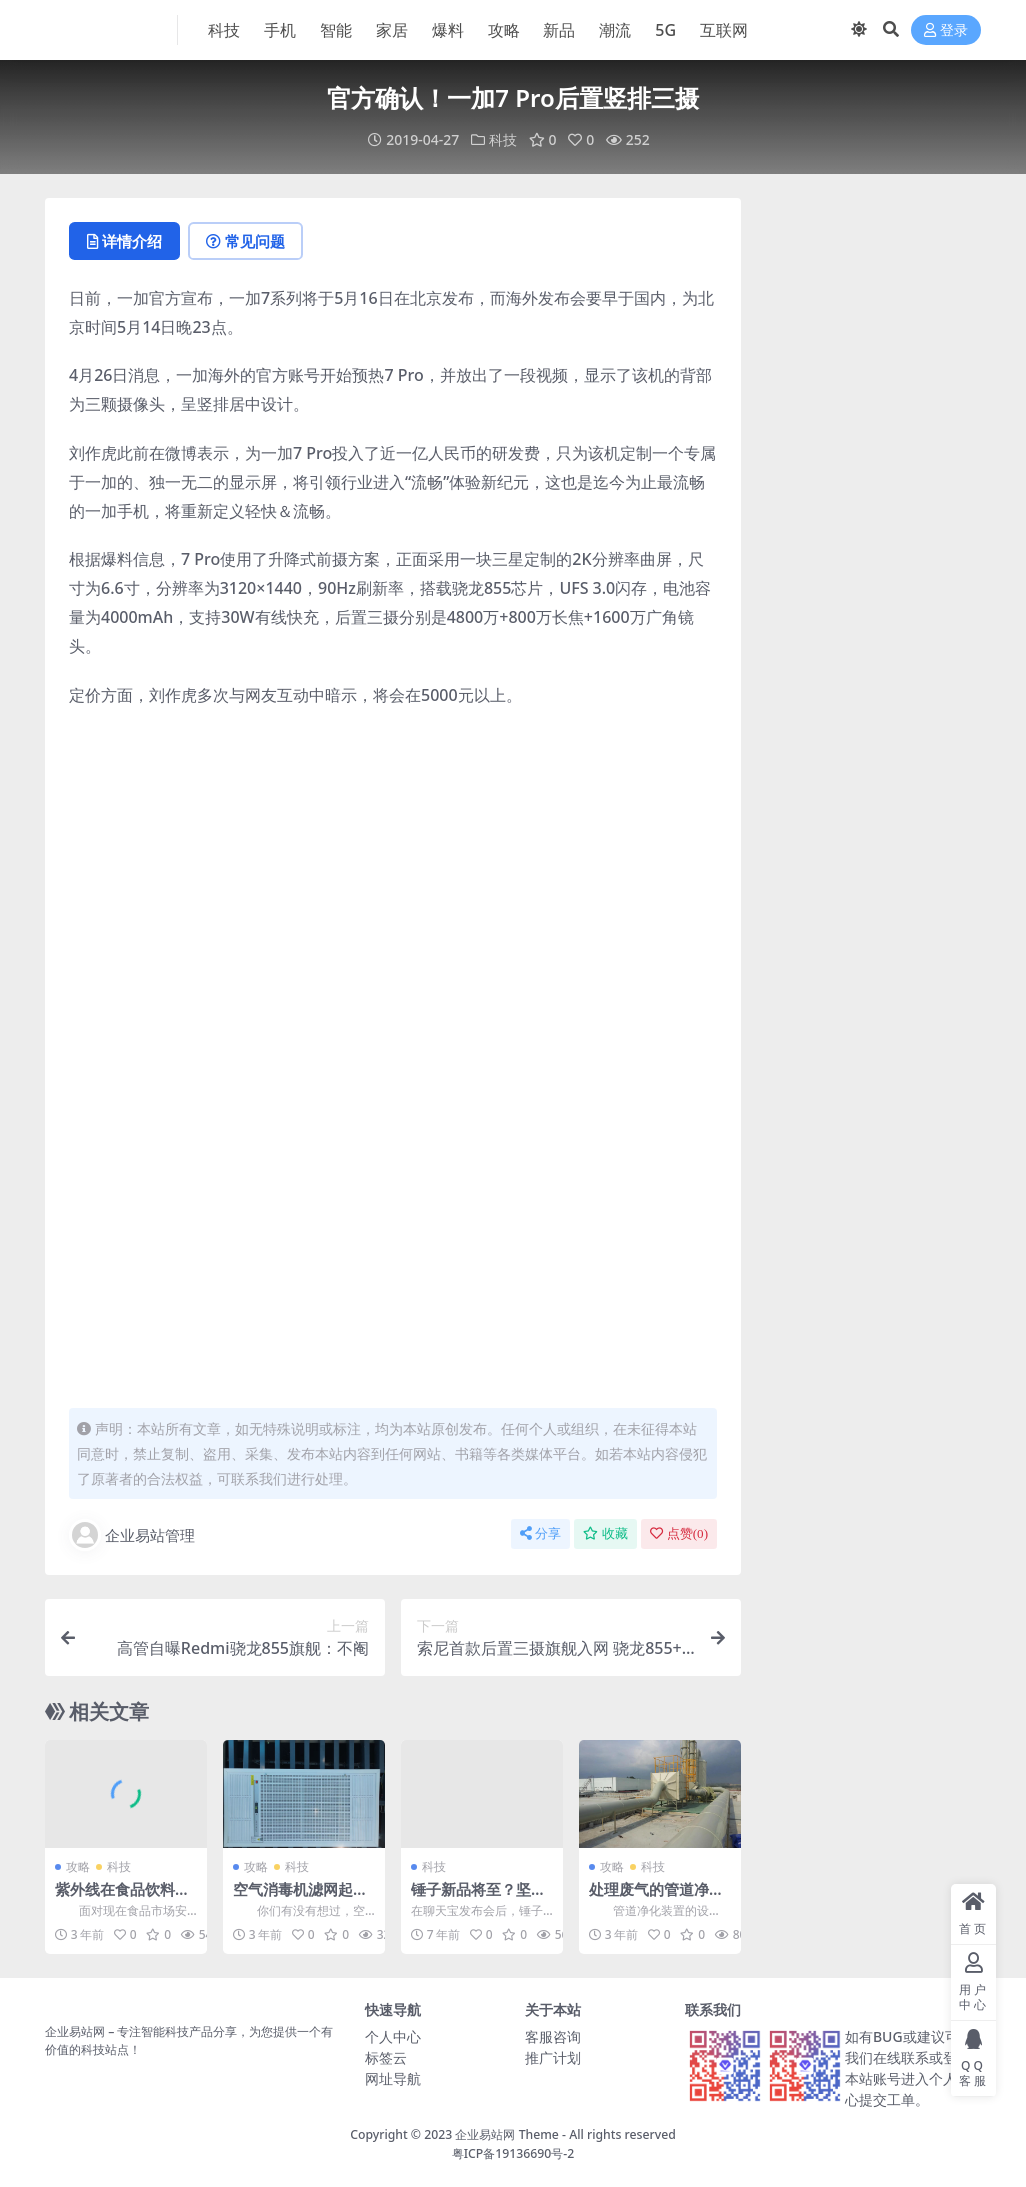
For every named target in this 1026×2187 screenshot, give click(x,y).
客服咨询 (553, 2036)
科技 (503, 139)
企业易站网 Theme (506, 2134)
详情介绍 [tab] (124, 241)
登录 (946, 30)
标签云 (386, 2057)
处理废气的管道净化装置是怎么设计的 (656, 1898)
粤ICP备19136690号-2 (513, 2153)
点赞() (679, 1533)
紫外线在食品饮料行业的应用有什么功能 (122, 1898)
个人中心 (393, 2036)
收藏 (605, 1533)
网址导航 (393, 2078)
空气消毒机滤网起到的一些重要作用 (300, 1898)
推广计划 (553, 2057)
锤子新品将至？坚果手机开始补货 (478, 1898)
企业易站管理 (132, 1535)
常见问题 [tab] (245, 241)
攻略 (78, 1866)
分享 (540, 1533)
